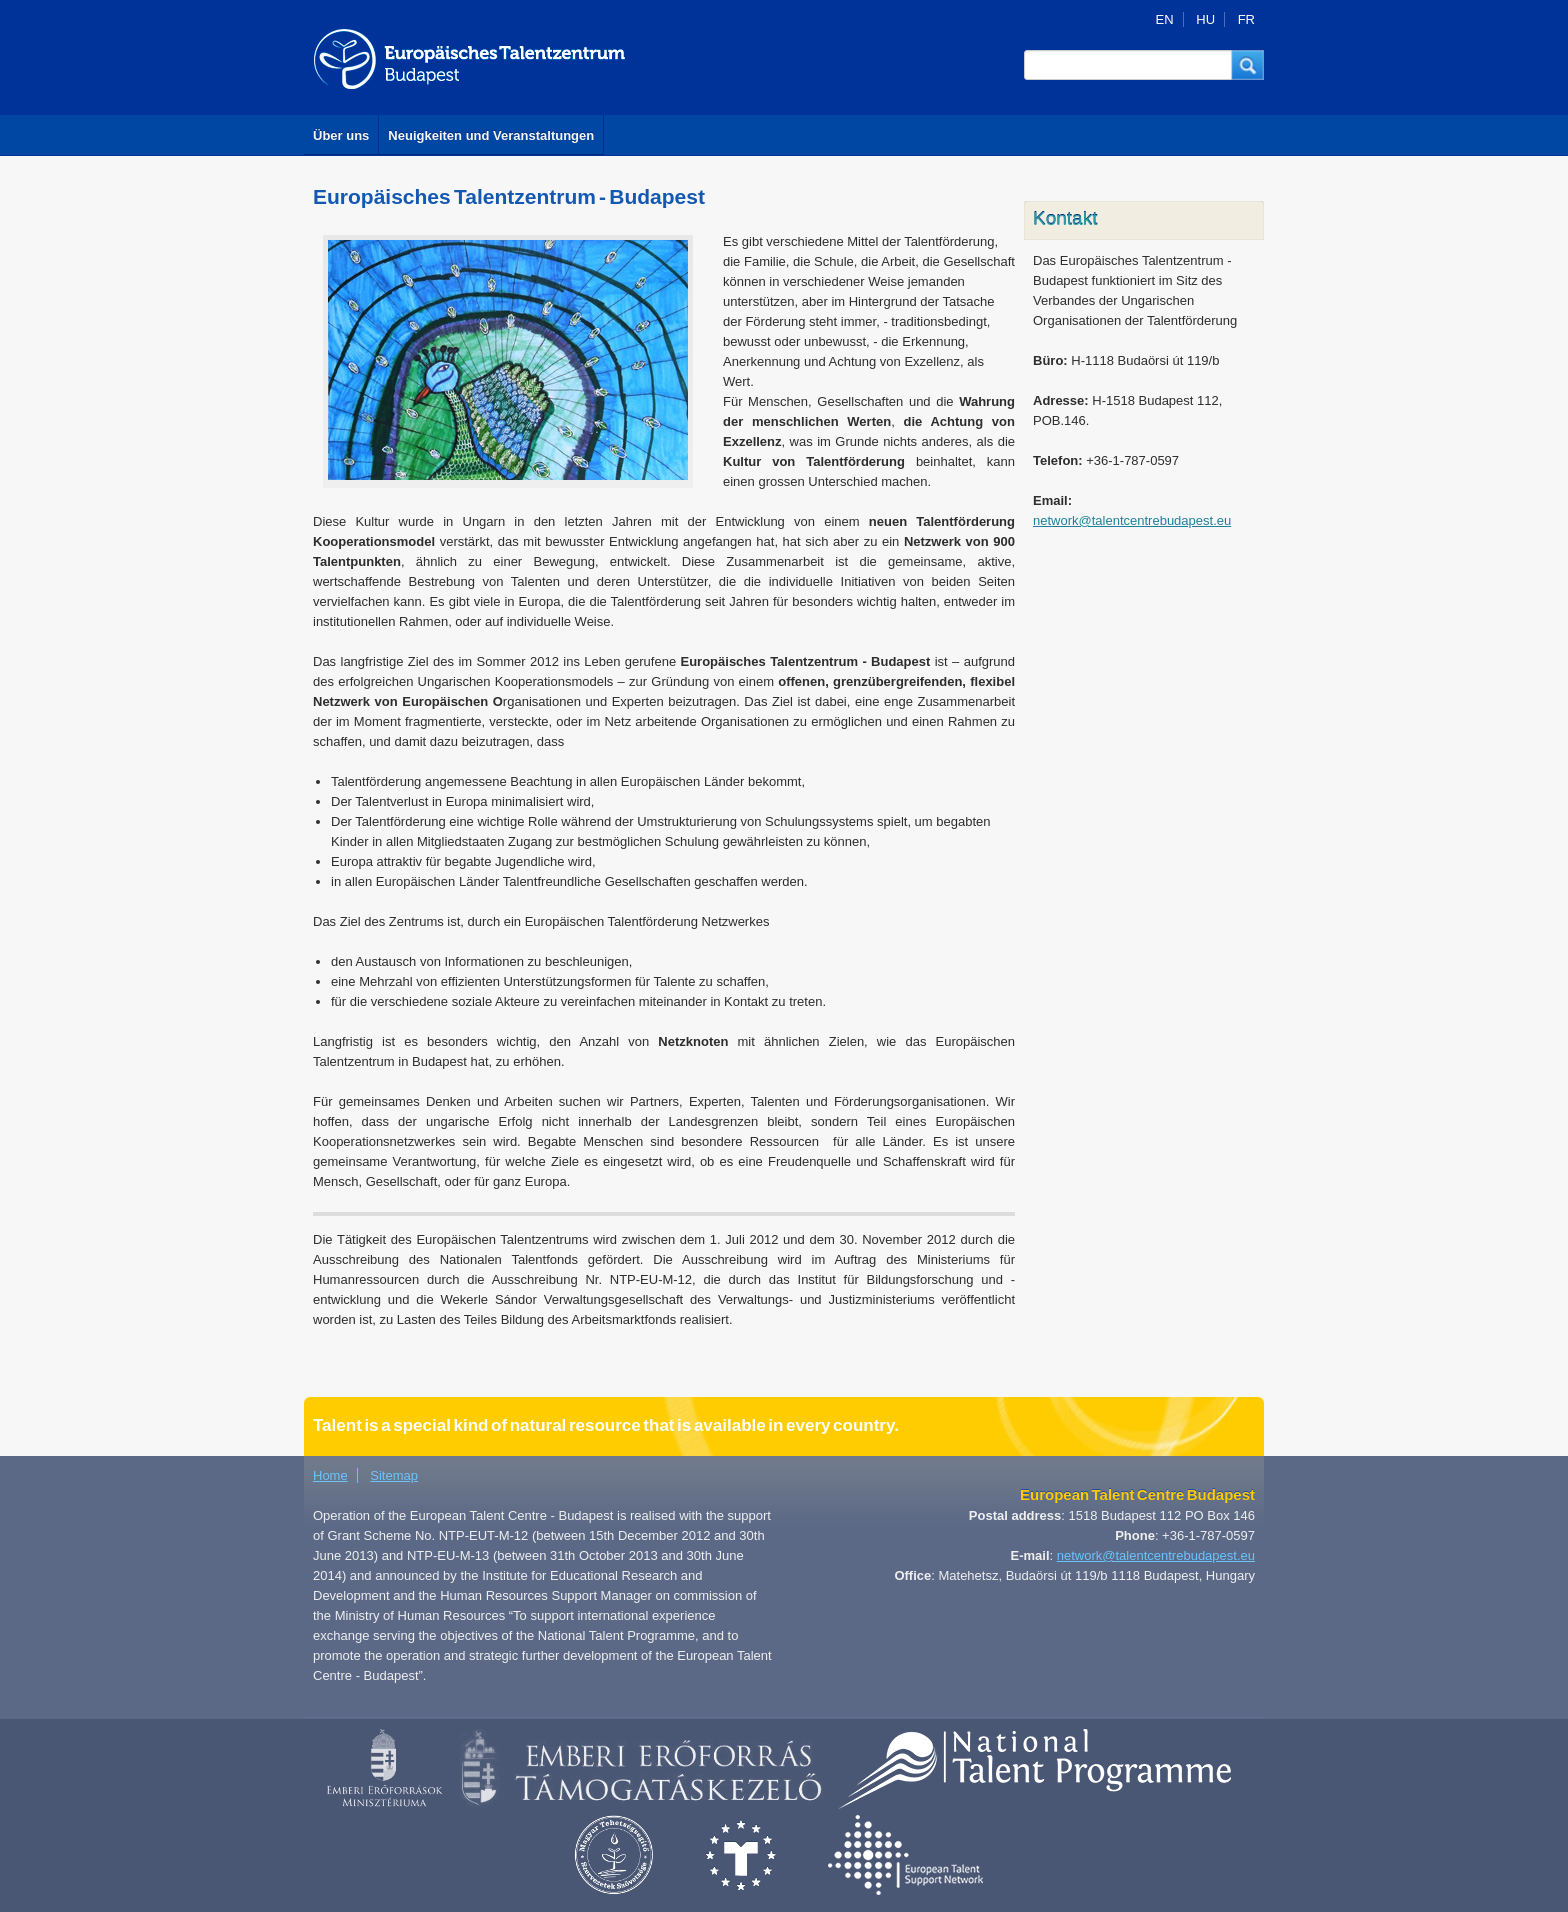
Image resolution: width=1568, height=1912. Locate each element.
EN (1165, 19)
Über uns (341, 135)
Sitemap (394, 1475)
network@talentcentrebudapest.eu (1132, 520)
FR (1246, 19)
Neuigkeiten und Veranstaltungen (491, 135)
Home (330, 1475)
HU (1205, 19)
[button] (1248, 65)
